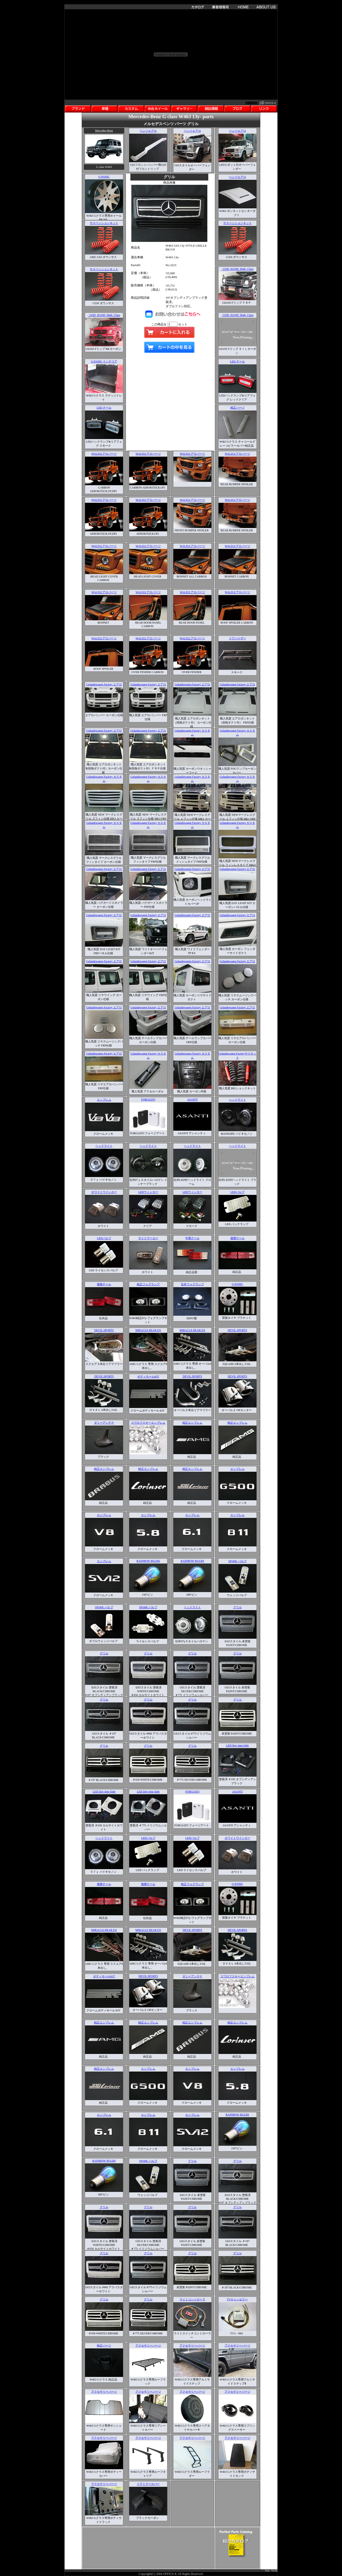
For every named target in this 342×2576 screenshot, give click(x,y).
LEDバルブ (237, 1192)
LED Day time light (237, 1745)
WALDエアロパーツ (104, 453)
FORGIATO (148, 1099)
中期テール (192, 1238)
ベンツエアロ (148, 130)
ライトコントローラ (192, 2299)
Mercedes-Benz (104, 130)
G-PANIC (104, 176)
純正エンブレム (192, 1422)
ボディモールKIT (148, 1376)
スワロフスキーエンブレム (148, 1422)
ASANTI (192, 1099)
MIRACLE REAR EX (148, 1330)
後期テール (237, 1238)
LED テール (104, 407)
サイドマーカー (148, 1238)
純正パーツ (237, 407)
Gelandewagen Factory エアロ (104, 684)
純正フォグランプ (148, 1284)
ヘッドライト (237, 1099)
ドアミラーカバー (148, 2484)
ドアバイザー (237, 638)
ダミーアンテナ (104, 1422)
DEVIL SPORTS (104, 1330)
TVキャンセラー (237, 2299)
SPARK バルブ (237, 1561)
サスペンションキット (104, 223)
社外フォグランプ (192, 1284)
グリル (237, 1607)
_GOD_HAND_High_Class (104, 315)
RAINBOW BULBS (148, 1561)
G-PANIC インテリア (104, 361)
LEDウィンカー (148, 1192)
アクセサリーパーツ (148, 2345)
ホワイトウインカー (104, 1192)
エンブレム (104, 1099)
